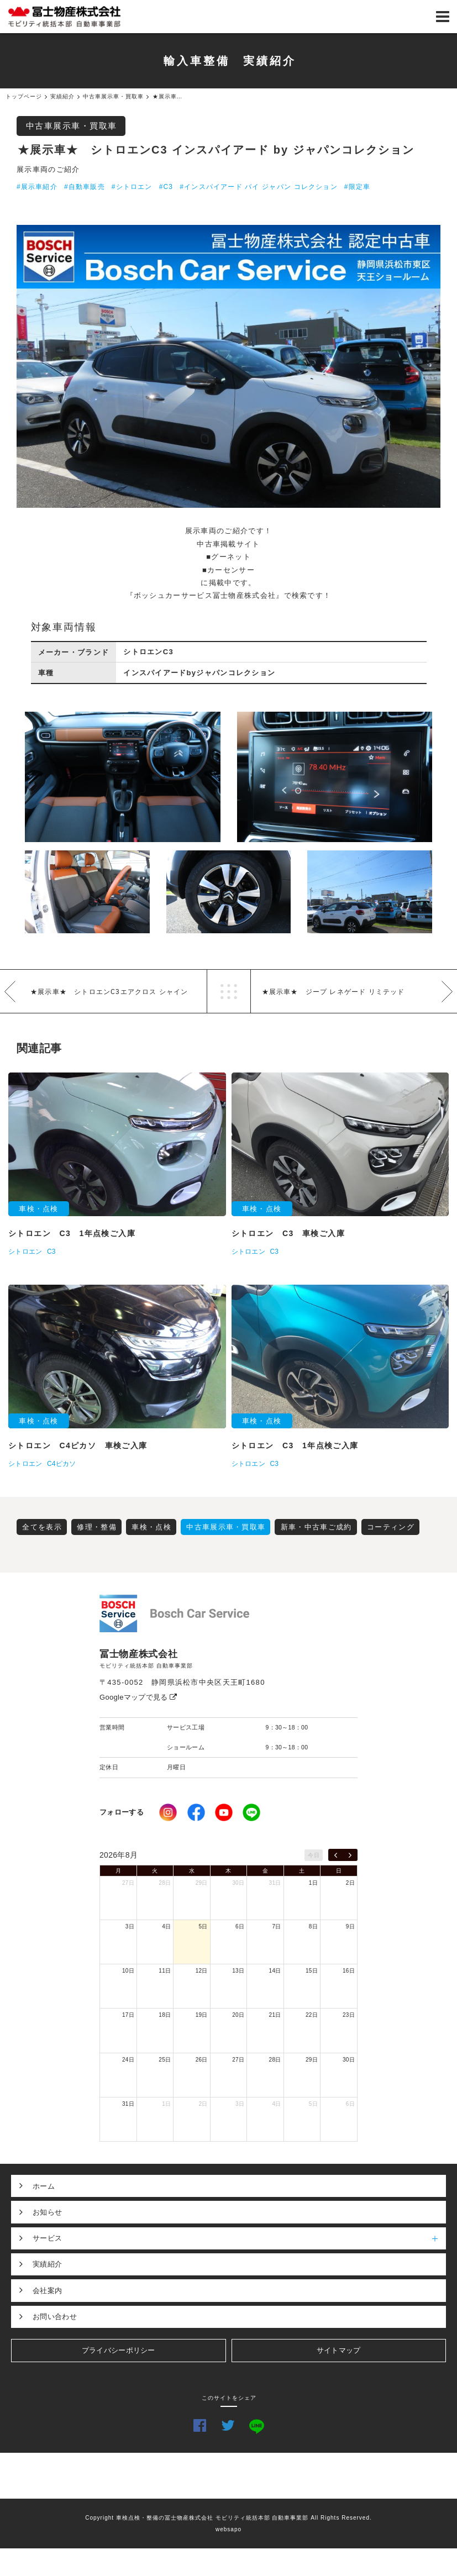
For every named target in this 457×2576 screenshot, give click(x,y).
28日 (165, 1883)
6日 (239, 1926)
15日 (312, 1971)
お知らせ (47, 2212)
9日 (350, 1926)
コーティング (390, 1527)
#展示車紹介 (37, 187)
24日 (128, 2060)
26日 (202, 2060)
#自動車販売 (84, 187)
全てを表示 (42, 1527)
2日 (350, 1883)
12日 (202, 1971)
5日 (203, 1926)
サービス (239, 2238)
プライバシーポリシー (118, 2350)
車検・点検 (151, 1527)
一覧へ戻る (229, 991)
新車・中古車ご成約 (316, 1527)
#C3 (166, 187)
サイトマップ (339, 2350)
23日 (349, 2015)
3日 (129, 1926)
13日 (238, 1971)
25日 (165, 2060)
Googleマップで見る (138, 1697)
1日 (313, 1883)
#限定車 (357, 187)
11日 (165, 1971)
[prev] (335, 1855)
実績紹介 (47, 2264)
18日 (165, 2015)
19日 (202, 2015)
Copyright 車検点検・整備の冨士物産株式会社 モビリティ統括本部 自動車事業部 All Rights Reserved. (228, 2518)
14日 (275, 1971)
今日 (313, 1855)
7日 (276, 1926)
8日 (313, 1926)
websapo (228, 2529)
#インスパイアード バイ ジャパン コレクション (258, 187)
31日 (275, 1883)
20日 (238, 2015)
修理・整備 (97, 1527)
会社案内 (47, 2290)
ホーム (44, 2186)
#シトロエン (132, 187)
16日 (349, 1971)
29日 (202, 1883)
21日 (275, 2015)
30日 (238, 1883)
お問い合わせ (55, 2316)
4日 (166, 1926)
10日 (128, 1971)
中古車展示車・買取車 (71, 125)
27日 (128, 1883)
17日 (128, 2015)
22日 (312, 2015)
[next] (350, 1855)
